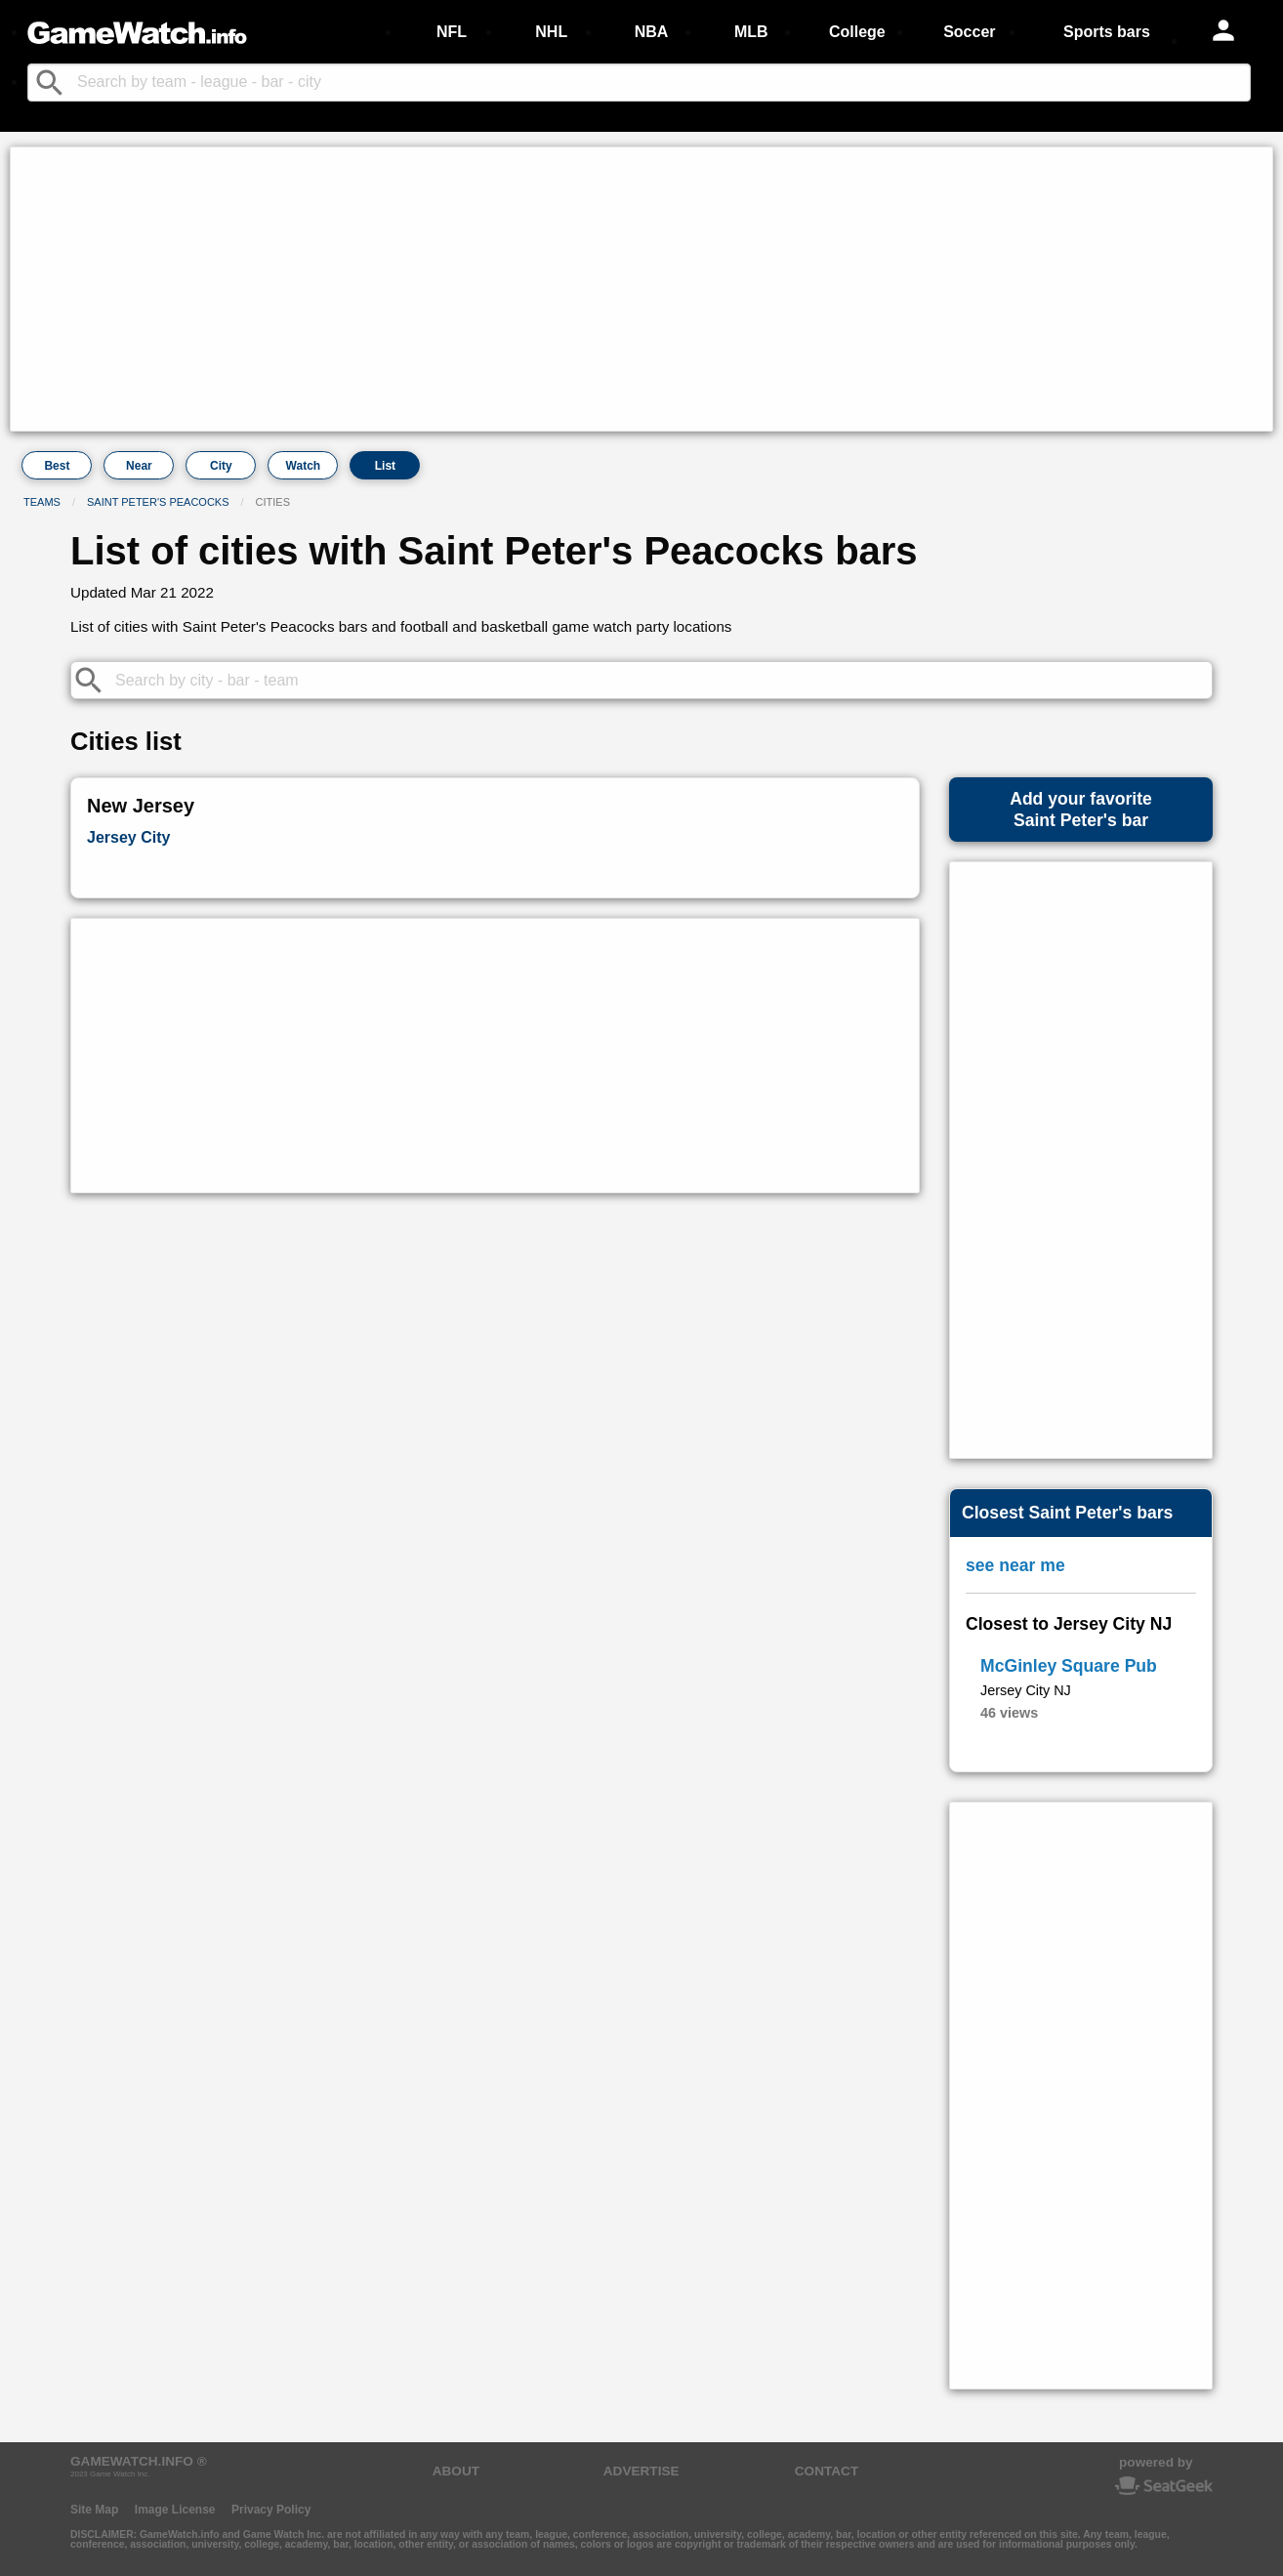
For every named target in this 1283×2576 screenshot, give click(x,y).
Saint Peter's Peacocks (158, 502)
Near (139, 466)
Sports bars (1106, 31)
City (221, 466)
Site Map (94, 2509)
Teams (42, 502)
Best (56, 466)
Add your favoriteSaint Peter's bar (1081, 809)
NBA (652, 31)
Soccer (969, 31)
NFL (451, 31)
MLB (751, 31)
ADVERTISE (641, 2471)
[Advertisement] (601, 289)
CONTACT (826, 2471)
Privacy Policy (270, 2509)
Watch (303, 466)
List (385, 466)
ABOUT (456, 2471)
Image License (175, 2509)
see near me (1015, 1565)
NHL (551, 31)
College (857, 31)
